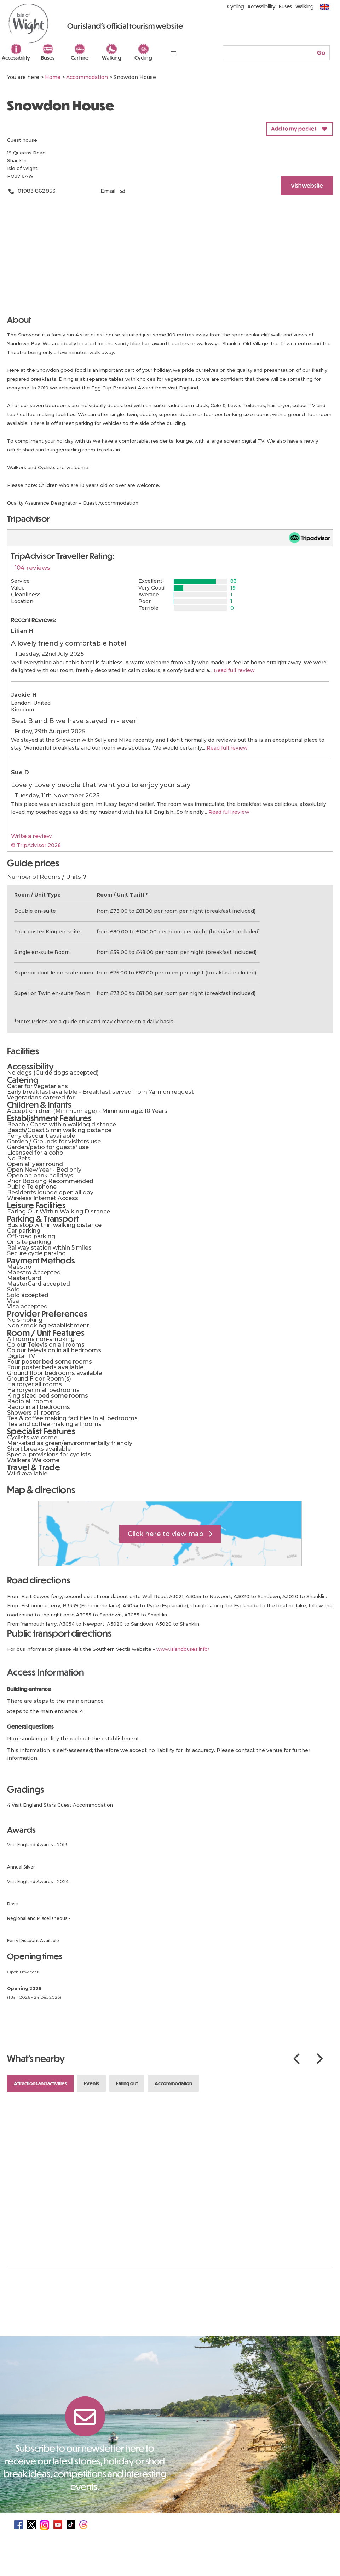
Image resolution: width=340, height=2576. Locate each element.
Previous (296, 2059)
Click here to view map (165, 1534)
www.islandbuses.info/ (182, 1649)
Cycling (143, 58)
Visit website (307, 185)
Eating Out (127, 2083)
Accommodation (173, 2083)
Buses (47, 58)
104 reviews (32, 567)
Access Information (45, 1671)
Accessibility (16, 58)
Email (108, 190)
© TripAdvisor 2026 (36, 845)
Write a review (31, 836)
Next (319, 2059)
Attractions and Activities (40, 2083)
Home (52, 77)
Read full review (234, 670)
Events (91, 2083)
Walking (111, 58)
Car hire (79, 58)
